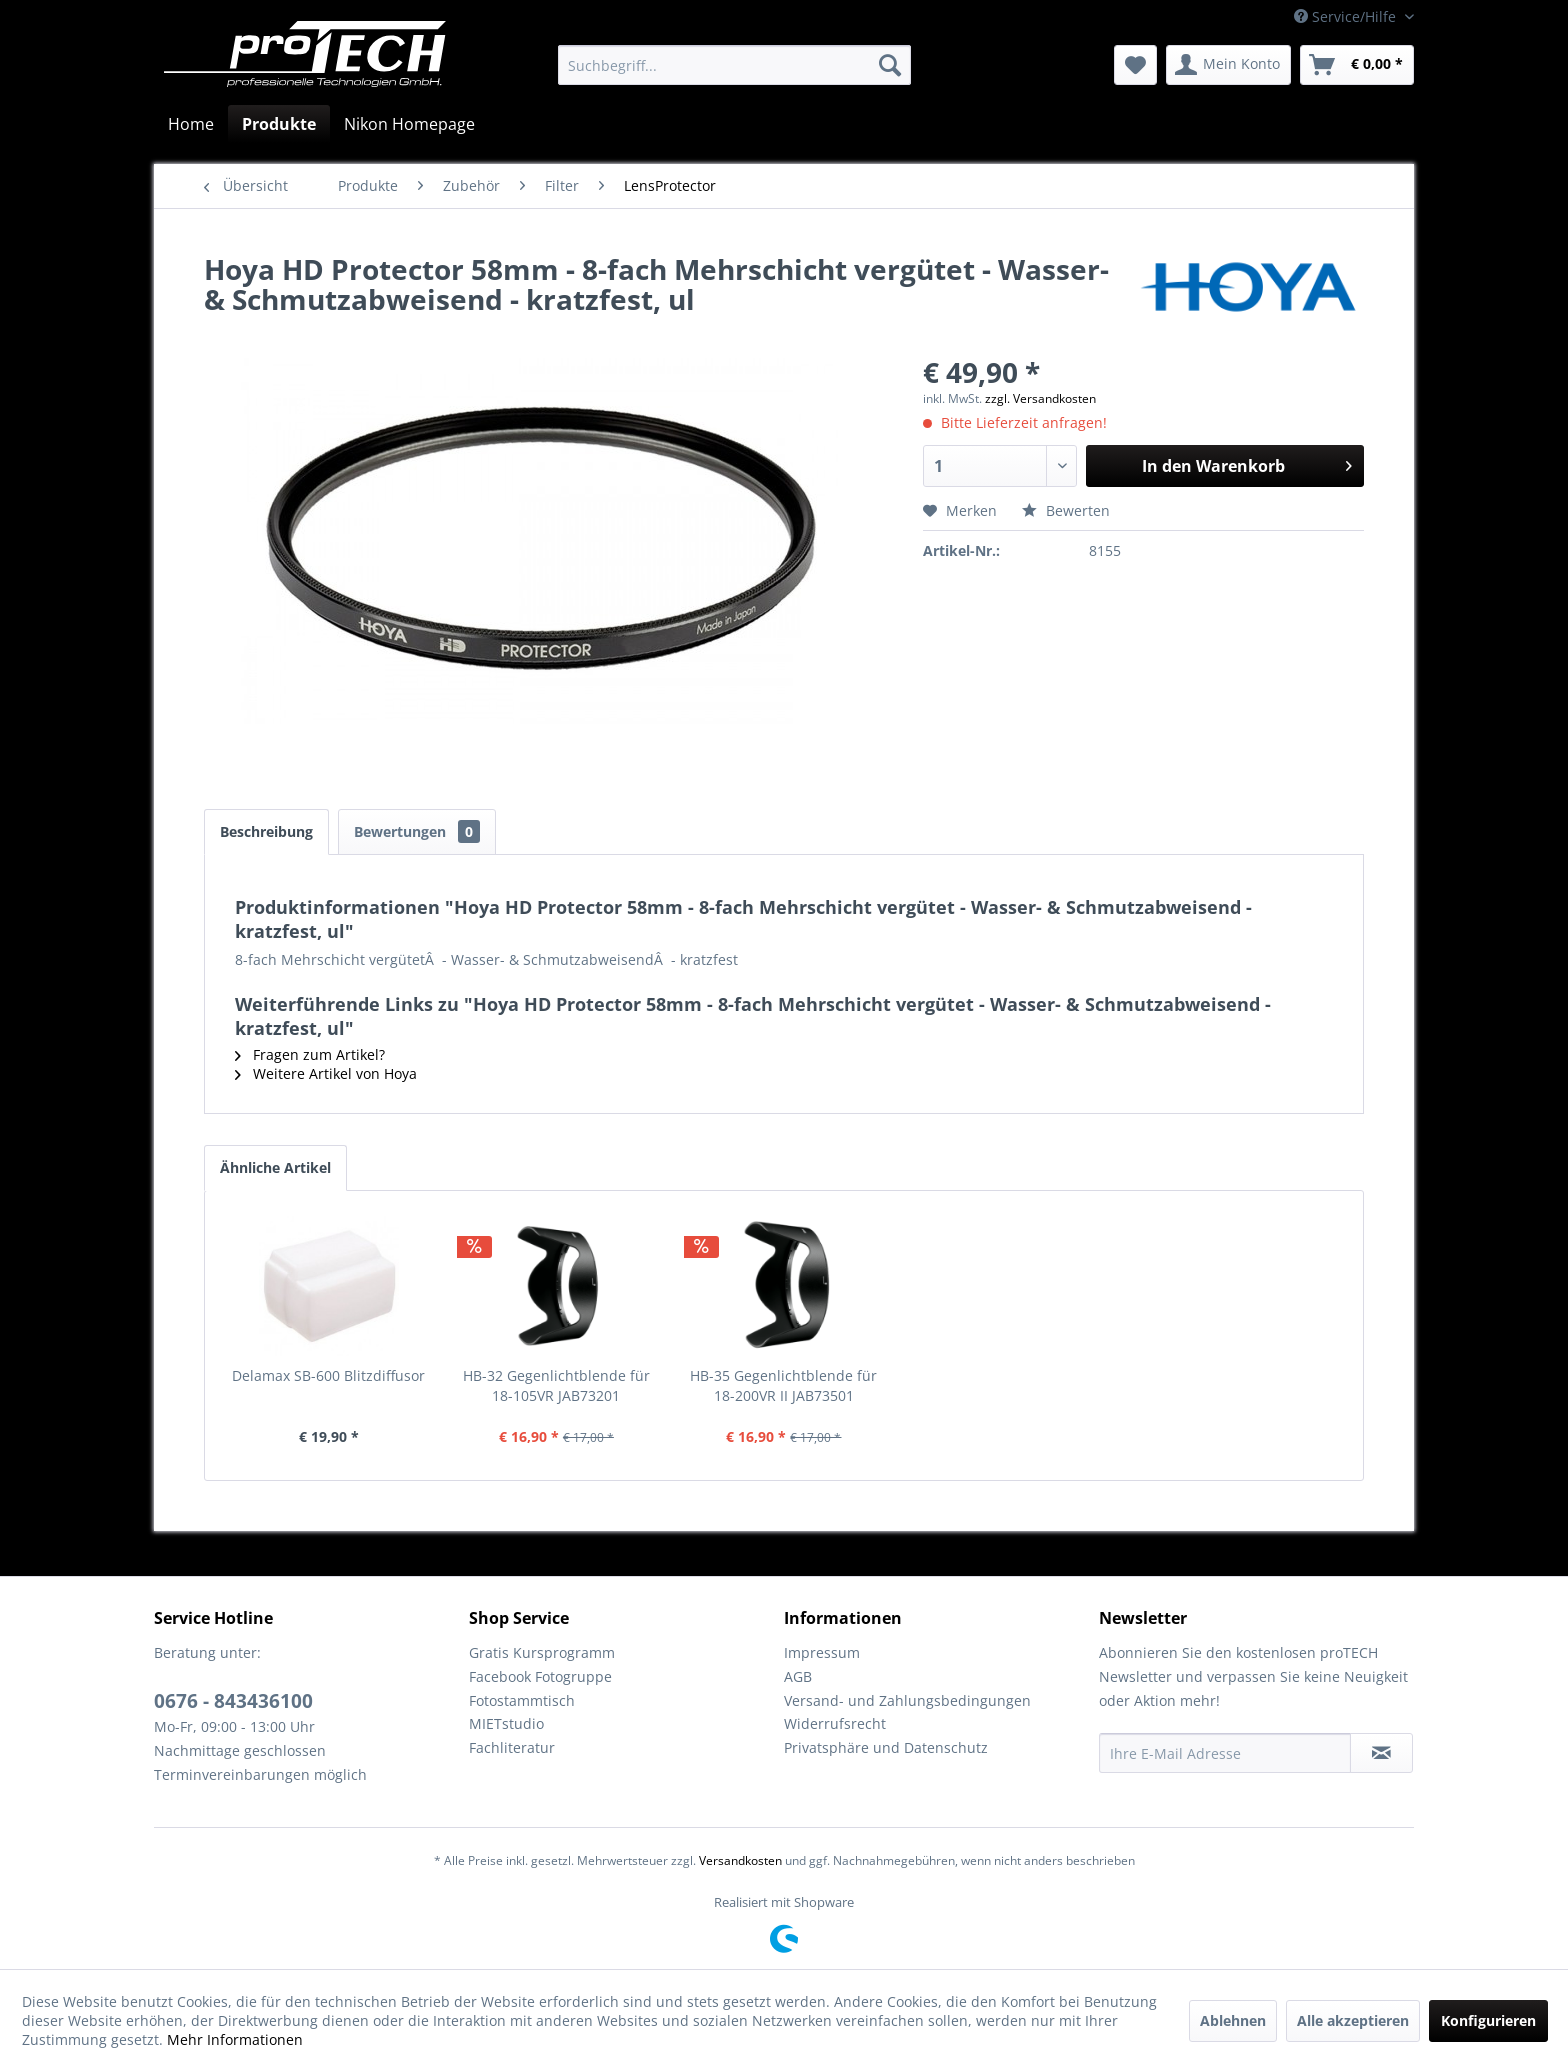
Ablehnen (1233, 2020)
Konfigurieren (1488, 2020)
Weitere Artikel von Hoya (326, 1073)
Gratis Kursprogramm (542, 1652)
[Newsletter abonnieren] (1381, 1753)
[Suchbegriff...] (734, 65)
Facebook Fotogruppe (540, 1676)
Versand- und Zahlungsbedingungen (907, 1700)
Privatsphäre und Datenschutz (886, 1747)
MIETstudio (506, 1723)
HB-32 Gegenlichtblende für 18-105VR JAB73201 (556, 1385)
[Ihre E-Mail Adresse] (1225, 1753)
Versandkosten (740, 1860)
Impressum (822, 1652)
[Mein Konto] (1228, 65)
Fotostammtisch (522, 1700)
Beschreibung (266, 831)
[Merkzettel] (1135, 65)
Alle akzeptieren (1353, 2020)
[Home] (191, 124)
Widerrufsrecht (835, 1723)
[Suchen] (890, 65)
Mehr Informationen (235, 2039)
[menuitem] (734, 65)
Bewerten (1066, 510)
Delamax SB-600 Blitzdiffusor (328, 1375)
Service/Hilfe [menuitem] (1347, 16)
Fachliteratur (512, 1747)
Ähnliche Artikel (275, 1167)
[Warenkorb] (1357, 65)
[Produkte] (279, 124)
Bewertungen (417, 831)
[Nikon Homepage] (409, 124)
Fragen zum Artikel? (310, 1054)
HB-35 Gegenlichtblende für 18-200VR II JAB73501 (783, 1385)
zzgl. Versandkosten (1040, 398)
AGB (798, 1676)
